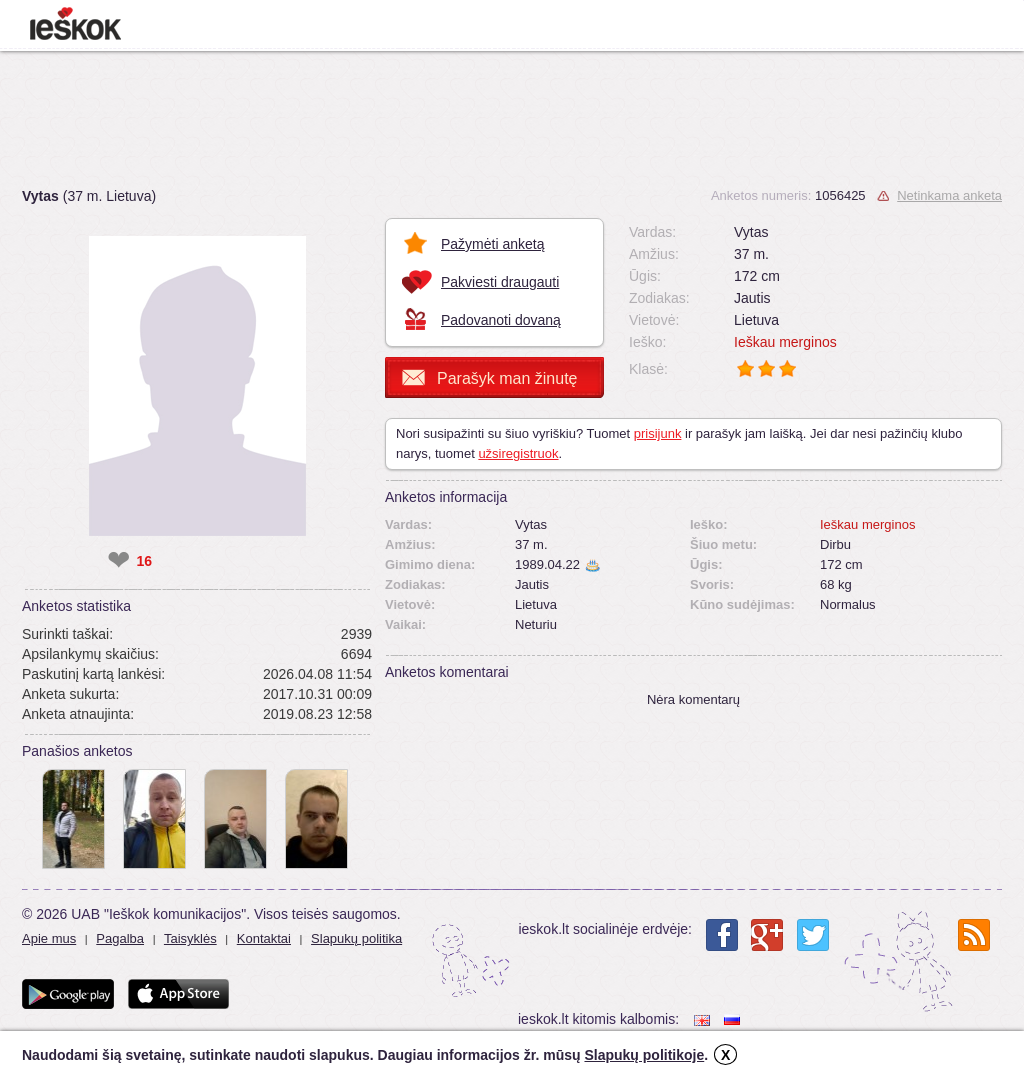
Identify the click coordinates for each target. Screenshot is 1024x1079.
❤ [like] (118, 561)
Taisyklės (190, 938)
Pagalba (120, 938)
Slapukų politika (356, 938)
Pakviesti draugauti (500, 282)
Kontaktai (264, 938)
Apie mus (49, 938)
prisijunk (658, 433)
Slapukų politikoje (644, 1055)
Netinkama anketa (949, 195)
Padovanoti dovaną (501, 320)
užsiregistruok (518, 453)
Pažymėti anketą (493, 244)
